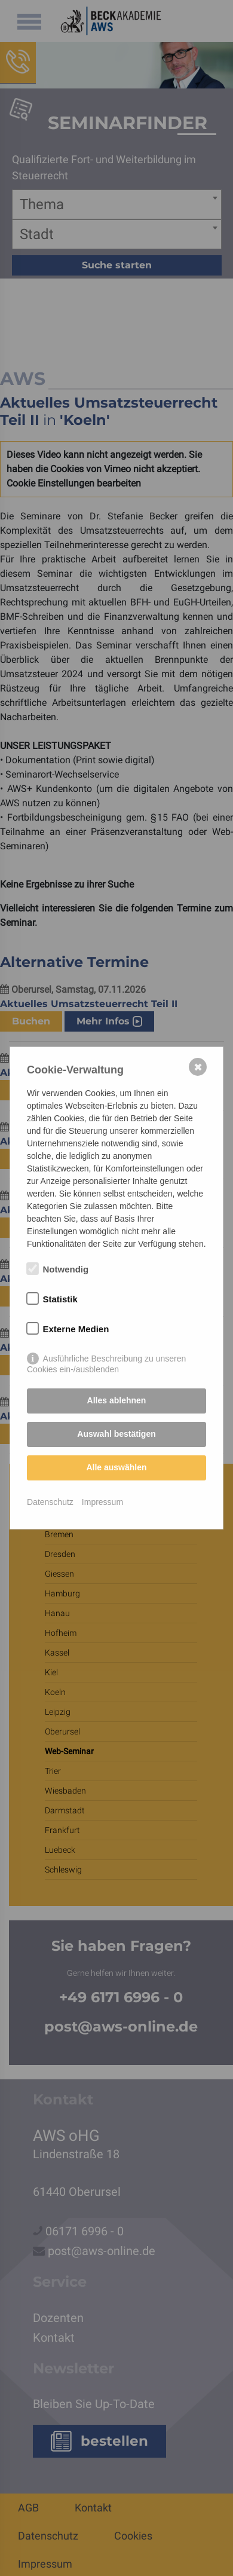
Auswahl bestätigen (116, 1434)
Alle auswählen (116, 1467)
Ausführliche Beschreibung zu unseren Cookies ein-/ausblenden (106, 1359)
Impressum (102, 1502)
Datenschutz (50, 1502)
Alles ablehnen (116, 1400)
